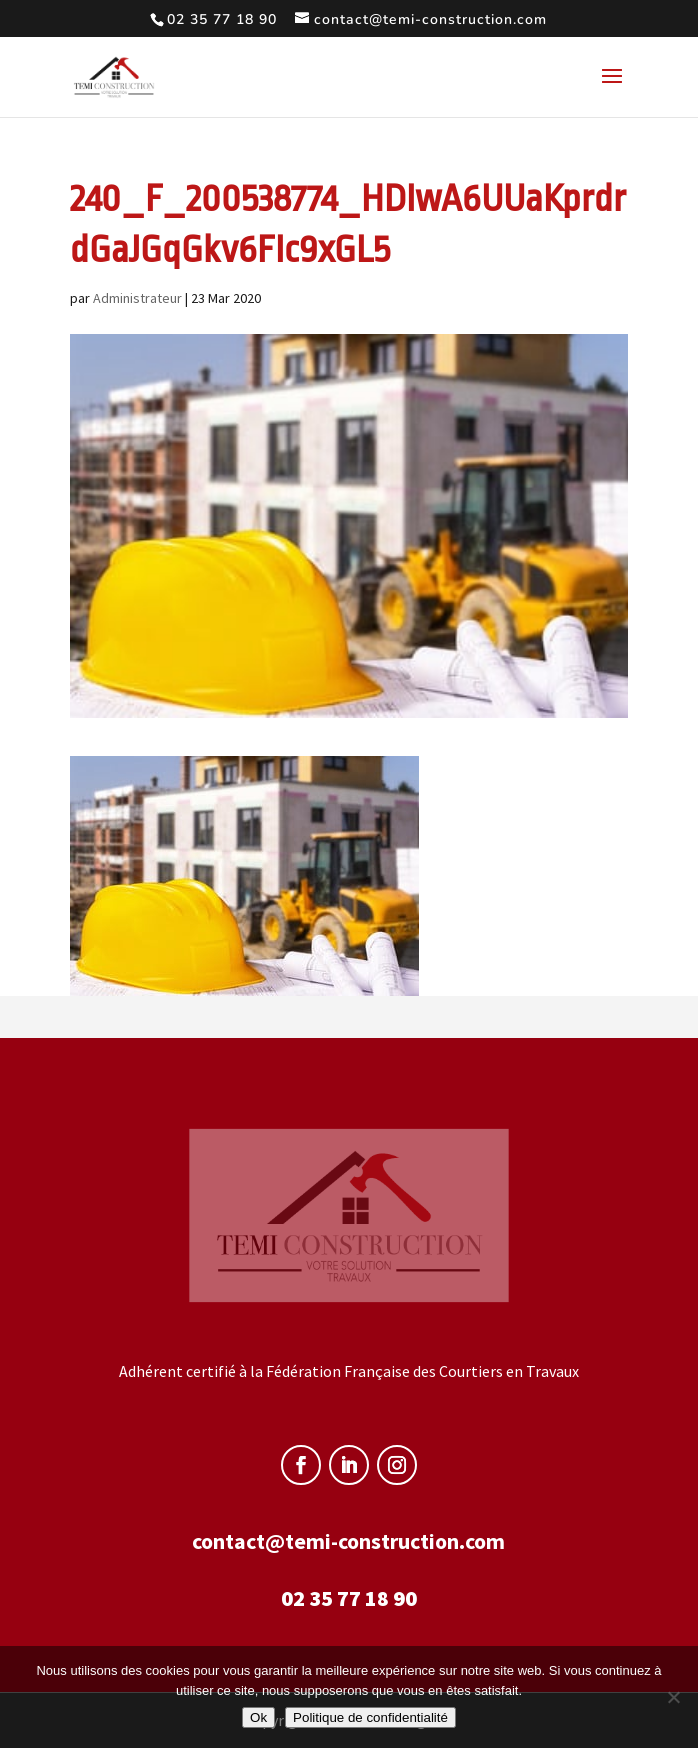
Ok (258, 1717)
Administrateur (137, 298)
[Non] (673, 1697)
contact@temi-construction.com (348, 1541)
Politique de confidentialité (370, 1717)
